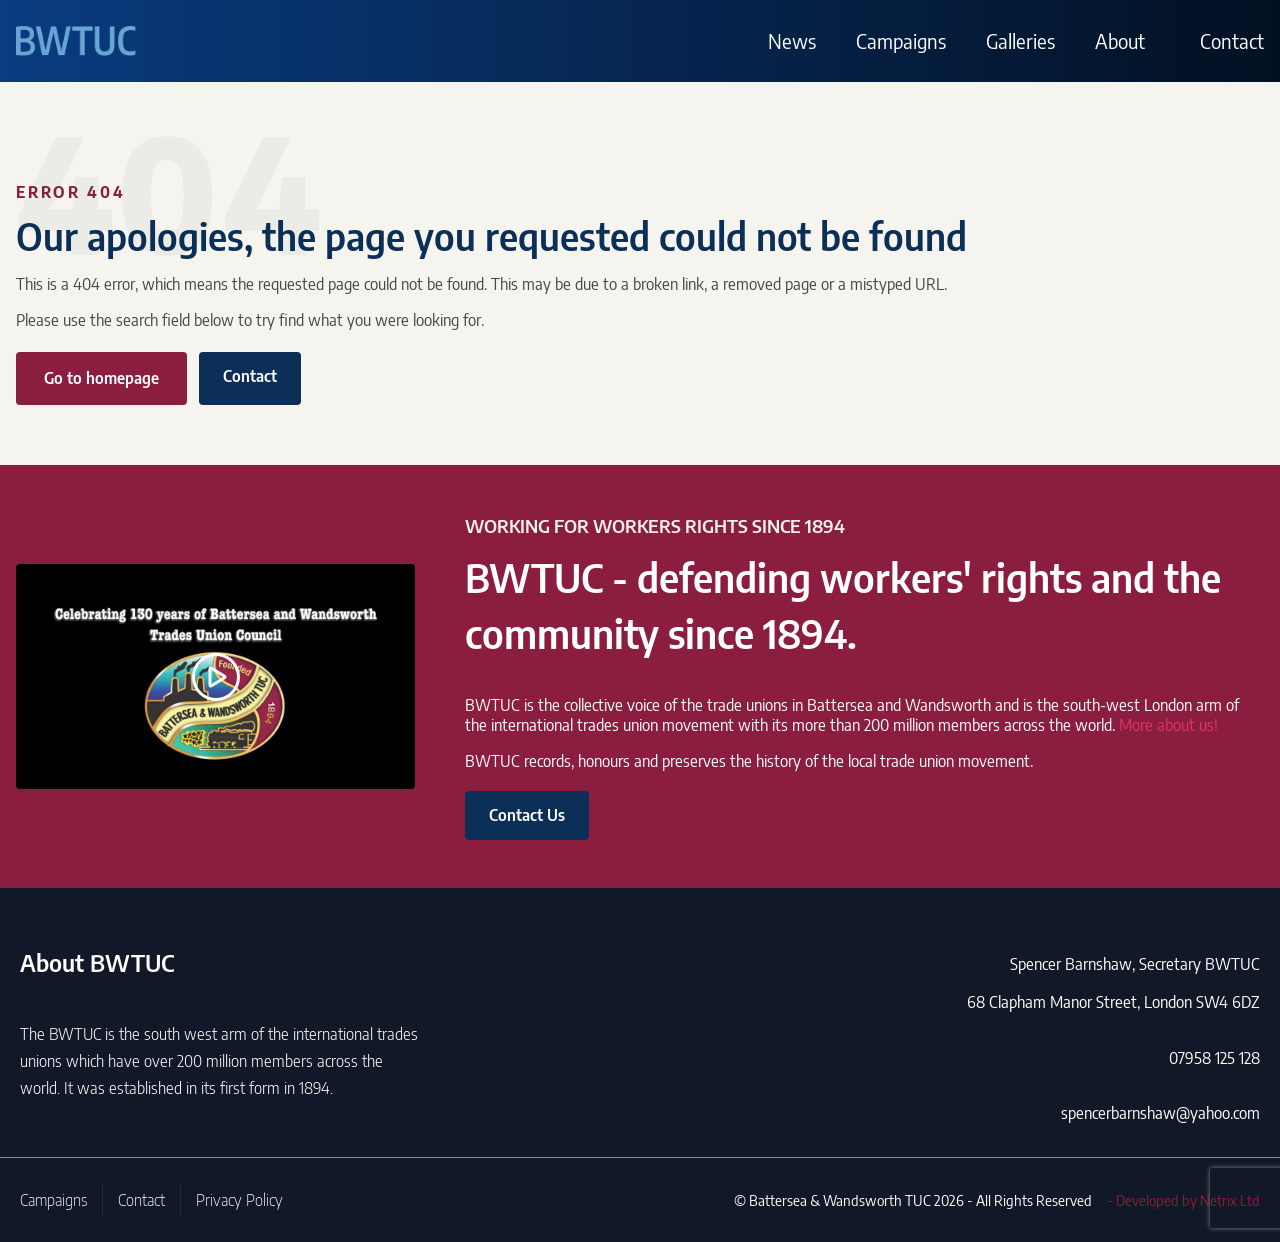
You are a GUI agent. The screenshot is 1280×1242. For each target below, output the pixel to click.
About (1120, 40)
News (792, 40)
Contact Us (527, 815)
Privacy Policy (239, 1200)
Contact (1232, 40)
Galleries (1020, 40)
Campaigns (901, 40)
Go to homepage (101, 378)
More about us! (1168, 725)
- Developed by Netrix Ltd (1183, 1200)
